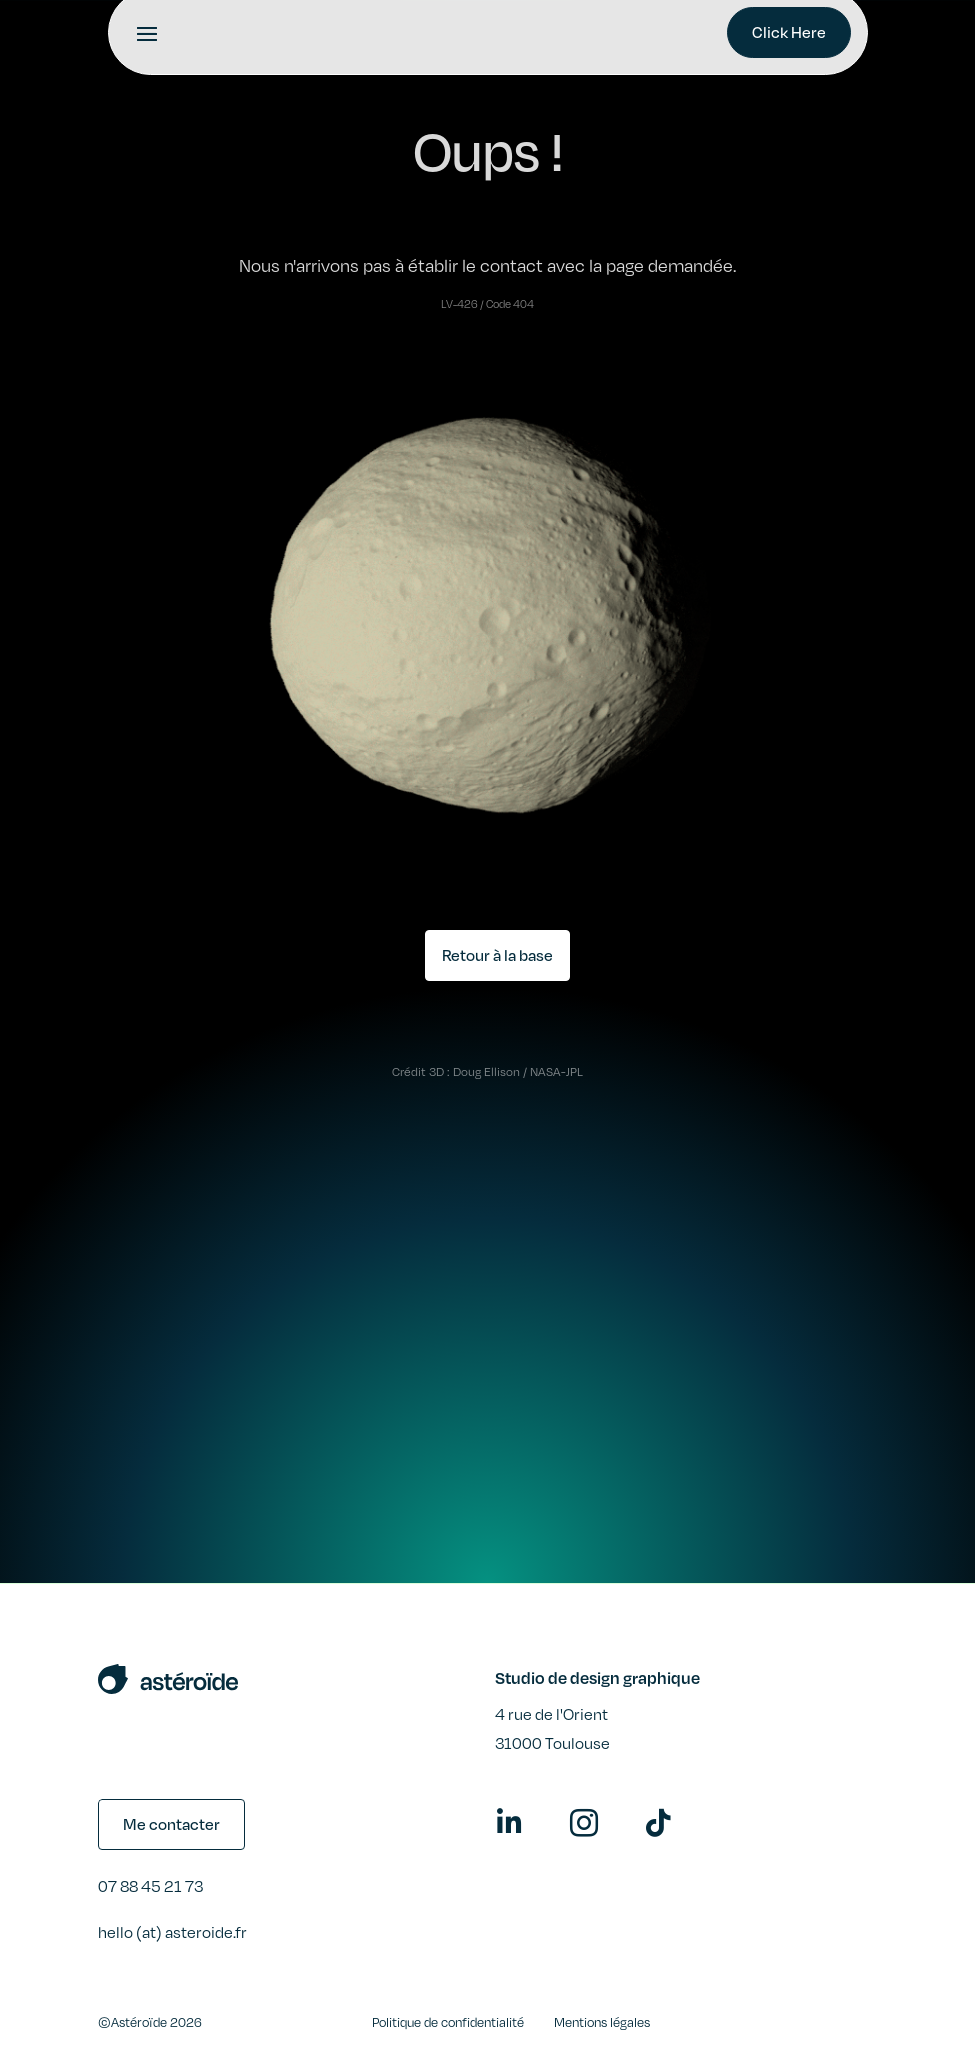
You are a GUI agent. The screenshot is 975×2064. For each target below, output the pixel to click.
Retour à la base (497, 955)
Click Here (789, 32)
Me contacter (171, 1824)
